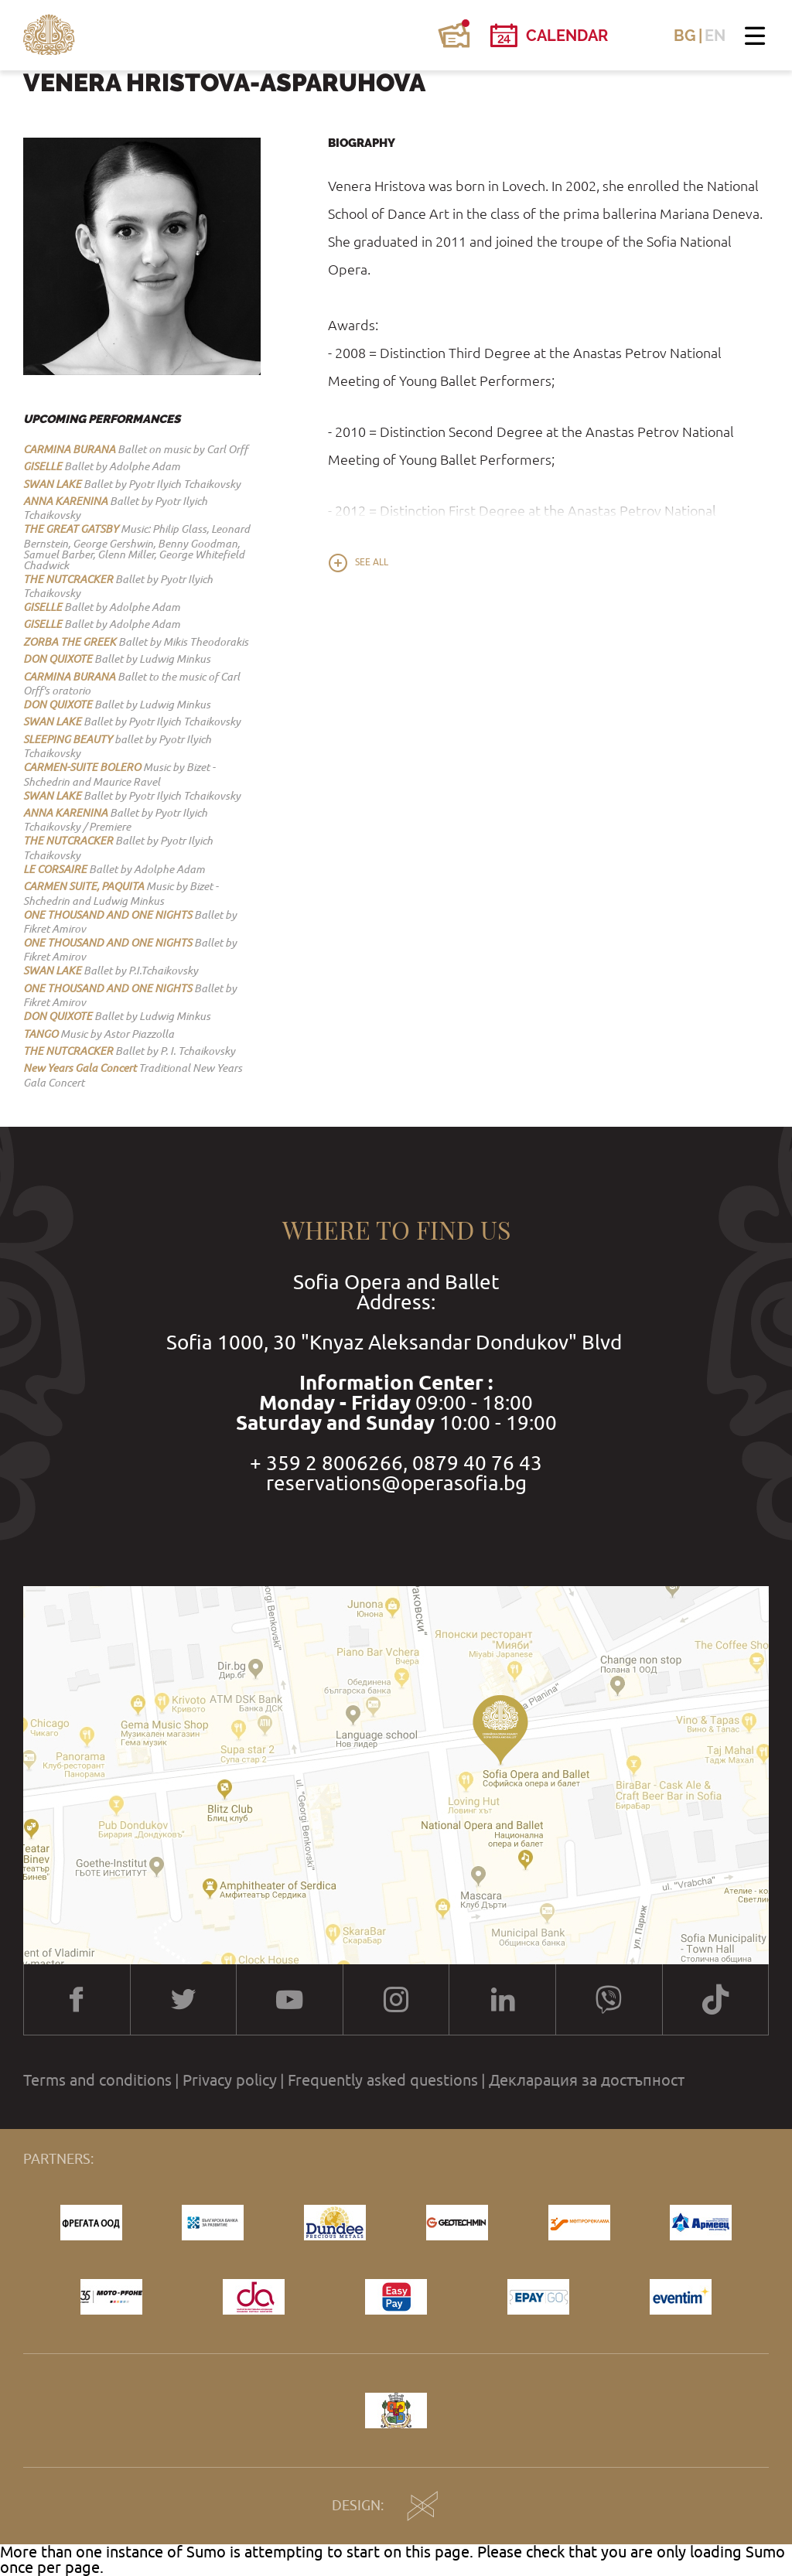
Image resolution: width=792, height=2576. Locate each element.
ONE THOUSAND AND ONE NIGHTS (107, 915)
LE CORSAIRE (55, 869)
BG (685, 35)
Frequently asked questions (383, 2080)
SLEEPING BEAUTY (67, 739)
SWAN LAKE (52, 484)
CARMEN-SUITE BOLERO (82, 767)
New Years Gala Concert (79, 1068)
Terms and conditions (97, 2080)
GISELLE (42, 466)
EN (715, 35)
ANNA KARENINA (65, 501)
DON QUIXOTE (57, 659)
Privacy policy (230, 2080)
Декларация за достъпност (586, 2080)
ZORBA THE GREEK (69, 642)
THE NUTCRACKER (68, 579)
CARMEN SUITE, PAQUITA (83, 886)
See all (371, 562)
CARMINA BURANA (69, 449)
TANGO (40, 1034)
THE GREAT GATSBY (70, 529)
